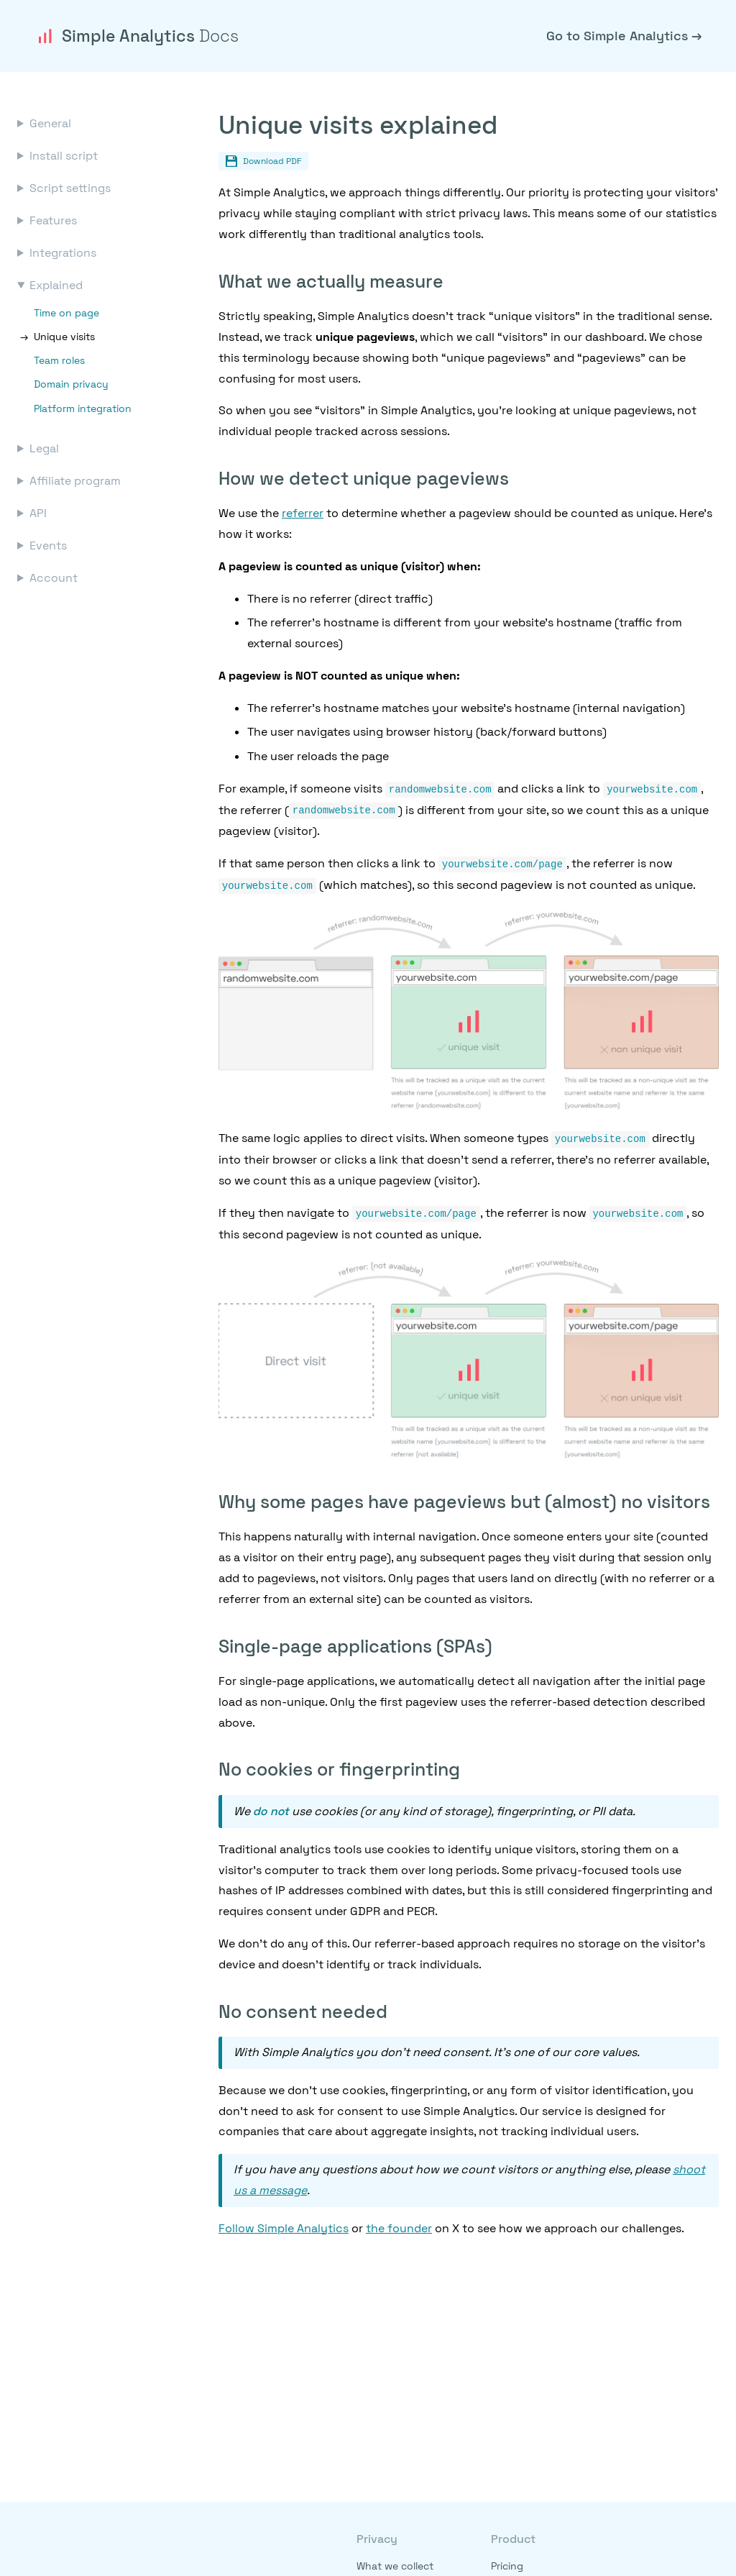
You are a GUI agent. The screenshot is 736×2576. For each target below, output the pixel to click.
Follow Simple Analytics (283, 2224)
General (50, 123)
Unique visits (64, 336)
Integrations (62, 252)
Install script (63, 155)
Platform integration (83, 408)
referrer (302, 513)
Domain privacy (71, 384)
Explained (56, 285)
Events (48, 545)
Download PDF (263, 161)
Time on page (66, 312)
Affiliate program (75, 480)
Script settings (70, 188)
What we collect (394, 2565)
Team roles (59, 360)
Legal (44, 448)
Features (53, 220)
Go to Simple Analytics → (624, 35)
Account (53, 577)
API (38, 513)
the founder (399, 2224)
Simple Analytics (136, 36)
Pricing (507, 2565)
